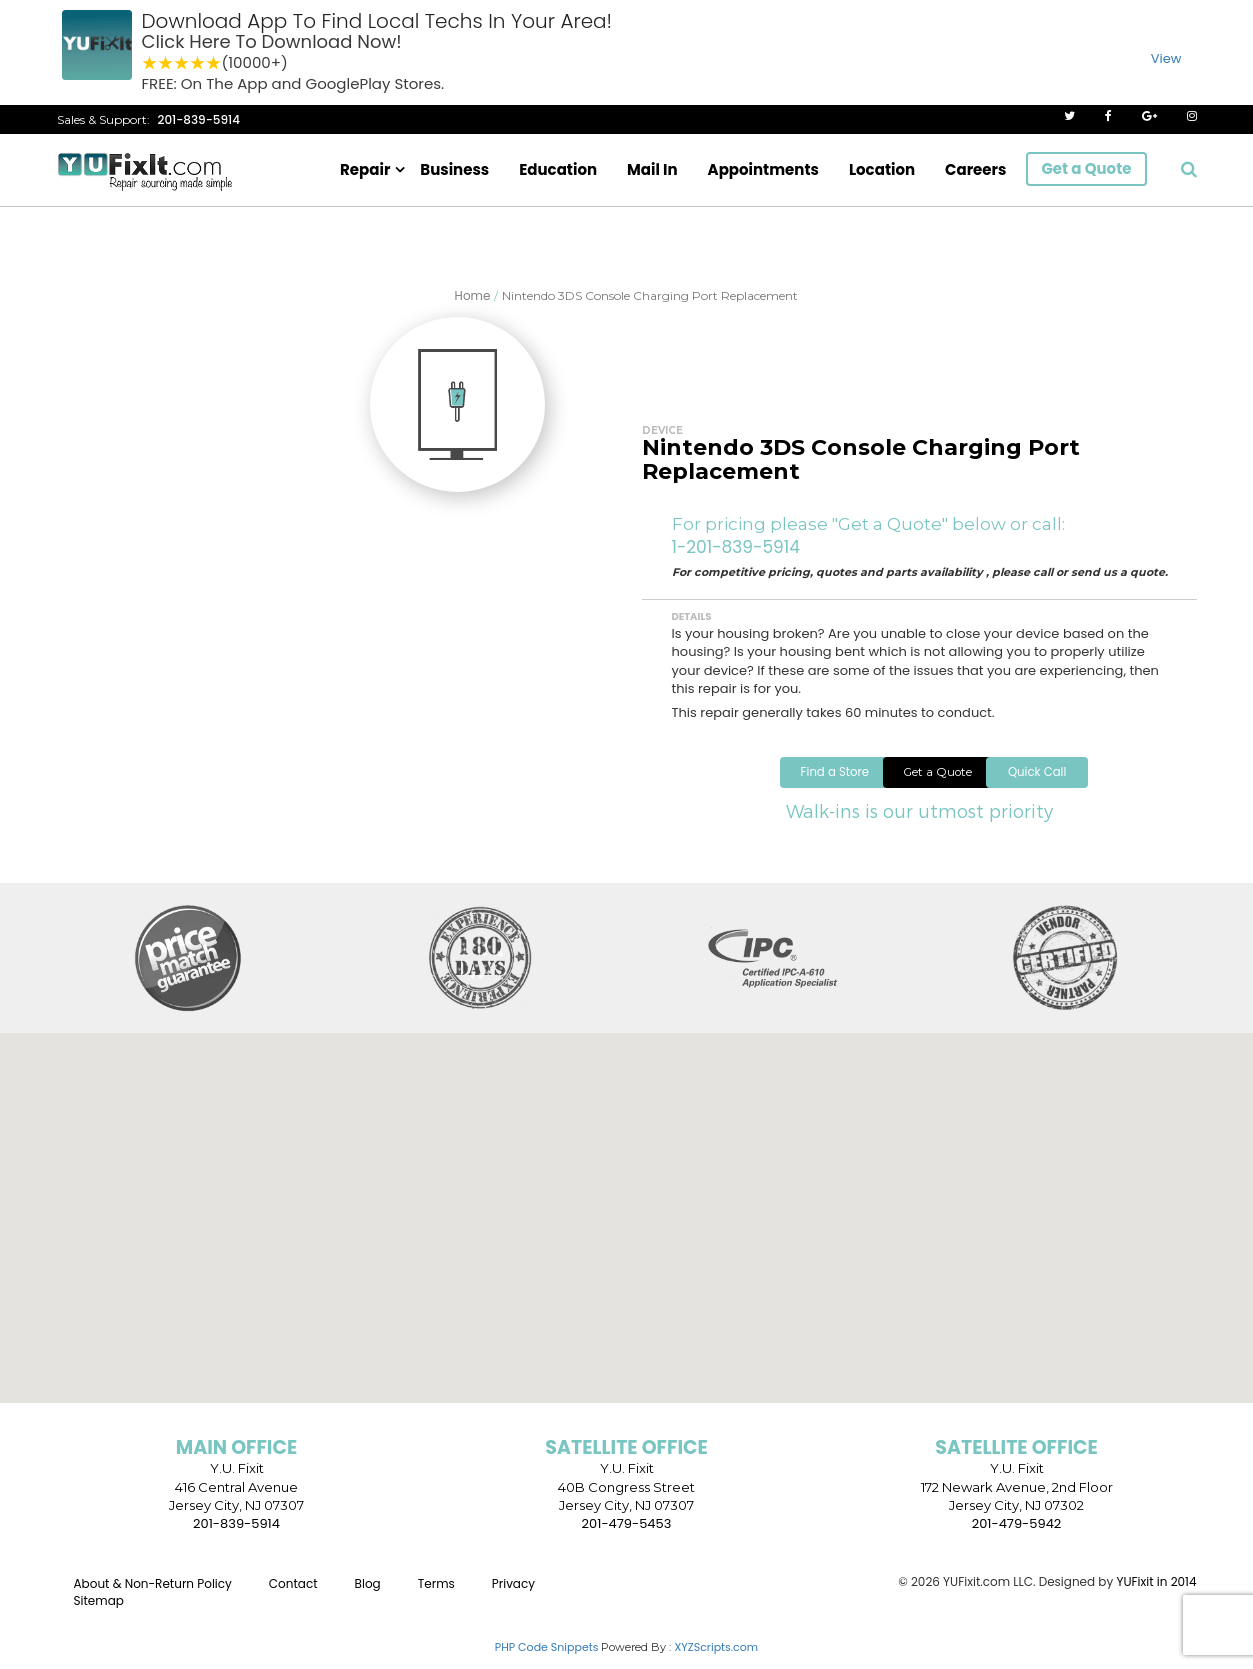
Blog (368, 1597)
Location (882, 169)
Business (454, 169)
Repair (365, 169)
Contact (293, 1597)
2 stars (166, 63)
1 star (150, 63)
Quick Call (1091, 784)
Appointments (763, 169)
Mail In (652, 169)
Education (558, 169)
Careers (975, 169)
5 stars (214, 63)
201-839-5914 (199, 119)
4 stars (198, 63)
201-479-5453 (627, 1537)
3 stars (182, 63)
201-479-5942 (1017, 1537)
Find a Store (754, 784)
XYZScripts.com (716, 1661)
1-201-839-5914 (736, 547)
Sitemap (99, 1615)
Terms (436, 1597)
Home (473, 295)
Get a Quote (1086, 168)
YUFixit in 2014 (1156, 1595)
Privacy (513, 1597)
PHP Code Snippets (547, 1661)
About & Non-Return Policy (153, 1597)
